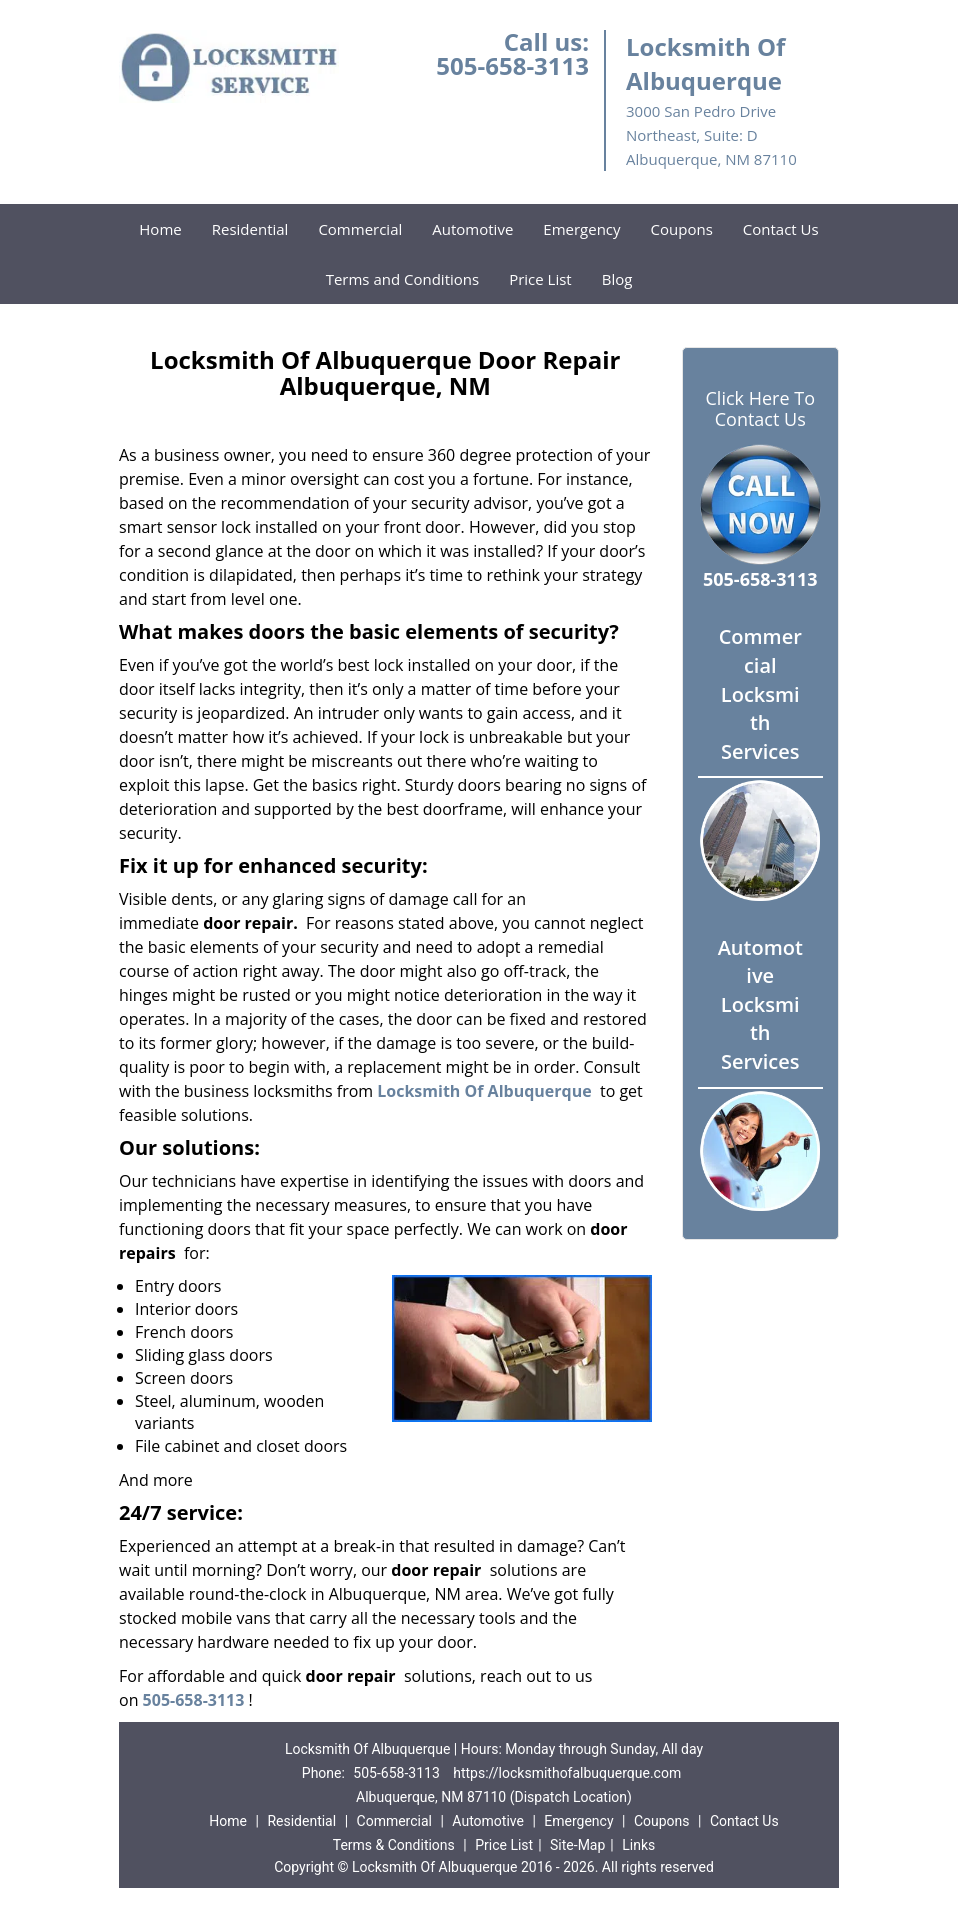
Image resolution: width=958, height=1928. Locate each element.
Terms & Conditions (394, 1845)
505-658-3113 (512, 65)
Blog (617, 279)
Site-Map (577, 1845)
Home (160, 229)
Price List (540, 279)
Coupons (682, 229)
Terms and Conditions (403, 279)
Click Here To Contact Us (760, 409)
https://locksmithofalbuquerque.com (567, 1773)
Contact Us (781, 229)
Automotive (472, 229)
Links (638, 1845)
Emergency (581, 229)
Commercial (360, 229)
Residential (250, 229)
